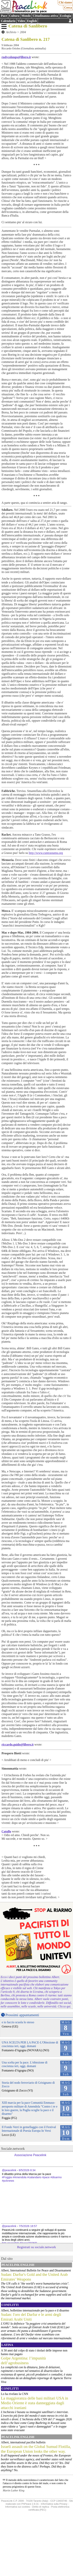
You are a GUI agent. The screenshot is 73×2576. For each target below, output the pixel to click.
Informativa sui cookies (17, 2506)
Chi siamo (65, 2)
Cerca (68, 7)
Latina (7, 2345)
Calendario (8, 20)
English (32, 20)
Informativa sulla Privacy (54, 2503)
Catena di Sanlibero (27, 25)
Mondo (26, 15)
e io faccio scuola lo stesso (18, 2022)
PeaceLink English (18, 2264)
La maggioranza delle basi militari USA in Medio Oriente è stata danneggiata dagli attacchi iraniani (34, 2403)
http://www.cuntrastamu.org (46, 852)
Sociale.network (13, 2149)
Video (21, 20)
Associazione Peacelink (30, 2155)
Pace (4, 15)
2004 (23, 32)
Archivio (11, 32)
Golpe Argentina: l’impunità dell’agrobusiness (23, 2360)
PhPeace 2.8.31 (30, 2503)
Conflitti (10, 2304)
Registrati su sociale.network (36, 2247)
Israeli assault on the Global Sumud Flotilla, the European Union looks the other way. (36, 2448)
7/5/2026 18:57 (28, 2226)
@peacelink (9, 2170)
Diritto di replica (40, 2506)
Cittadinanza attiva (45, 15)
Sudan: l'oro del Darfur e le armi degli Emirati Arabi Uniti (31, 2316)
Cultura (14, 15)
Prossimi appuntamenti (22, 2015)
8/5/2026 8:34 (27, 2170)
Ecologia (65, 15)
